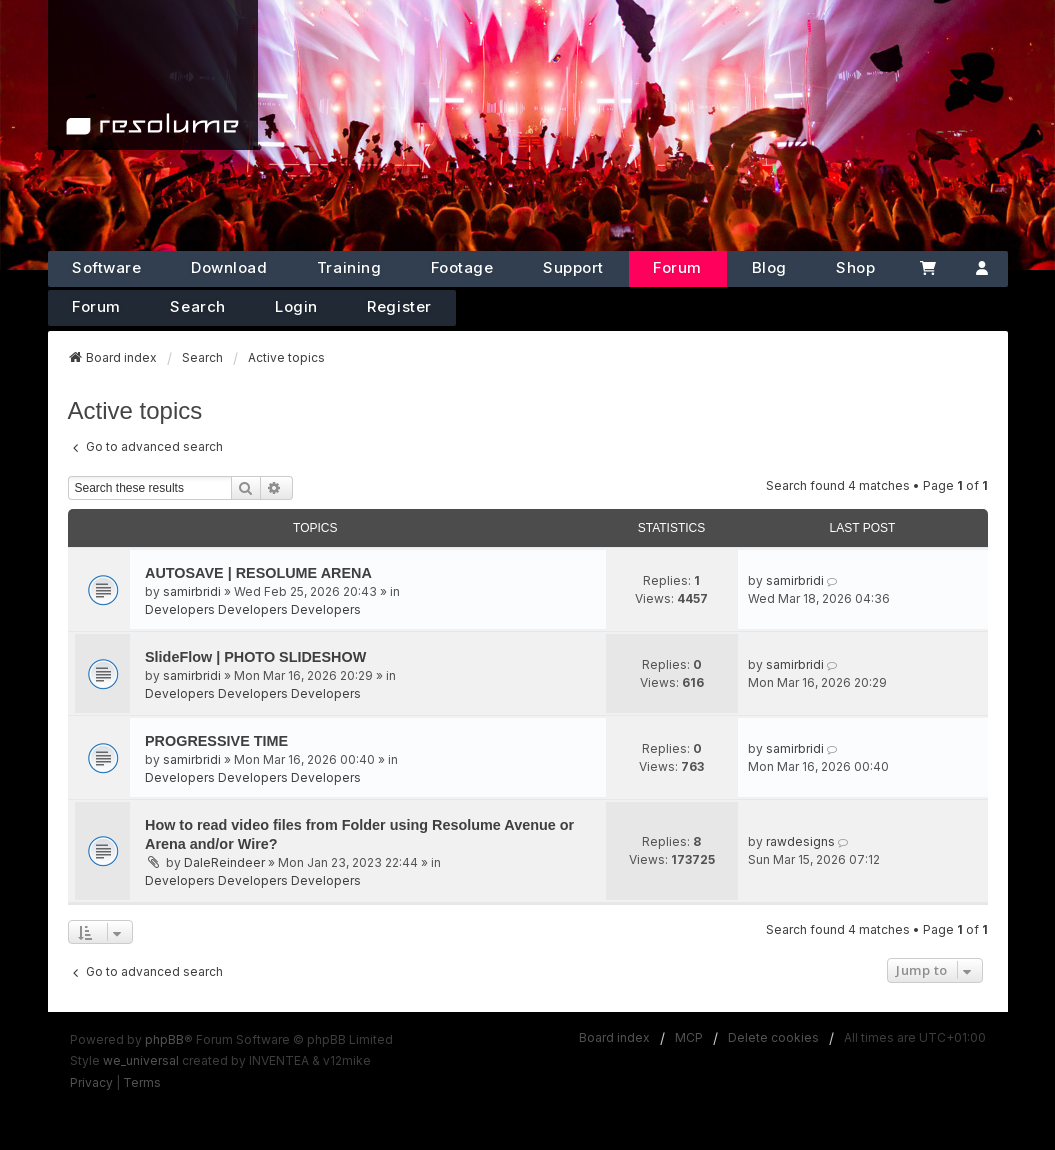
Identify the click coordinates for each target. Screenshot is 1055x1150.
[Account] (982, 269)
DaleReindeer (224, 862)
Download (229, 267)
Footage (462, 267)
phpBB (164, 1039)
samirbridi (192, 591)
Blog (769, 267)
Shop (855, 267)
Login (296, 306)
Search (197, 306)
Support (573, 267)
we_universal (141, 1060)
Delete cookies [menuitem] (773, 1037)
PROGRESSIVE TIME (216, 741)
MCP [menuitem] (689, 1037)
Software (106, 267)
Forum (677, 267)
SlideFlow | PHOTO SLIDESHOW (255, 657)
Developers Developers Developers (253, 609)
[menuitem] (91, 1083)
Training (349, 267)
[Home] (153, 75)
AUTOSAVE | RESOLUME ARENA (258, 573)
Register (399, 306)
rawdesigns (800, 841)
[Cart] (928, 269)
